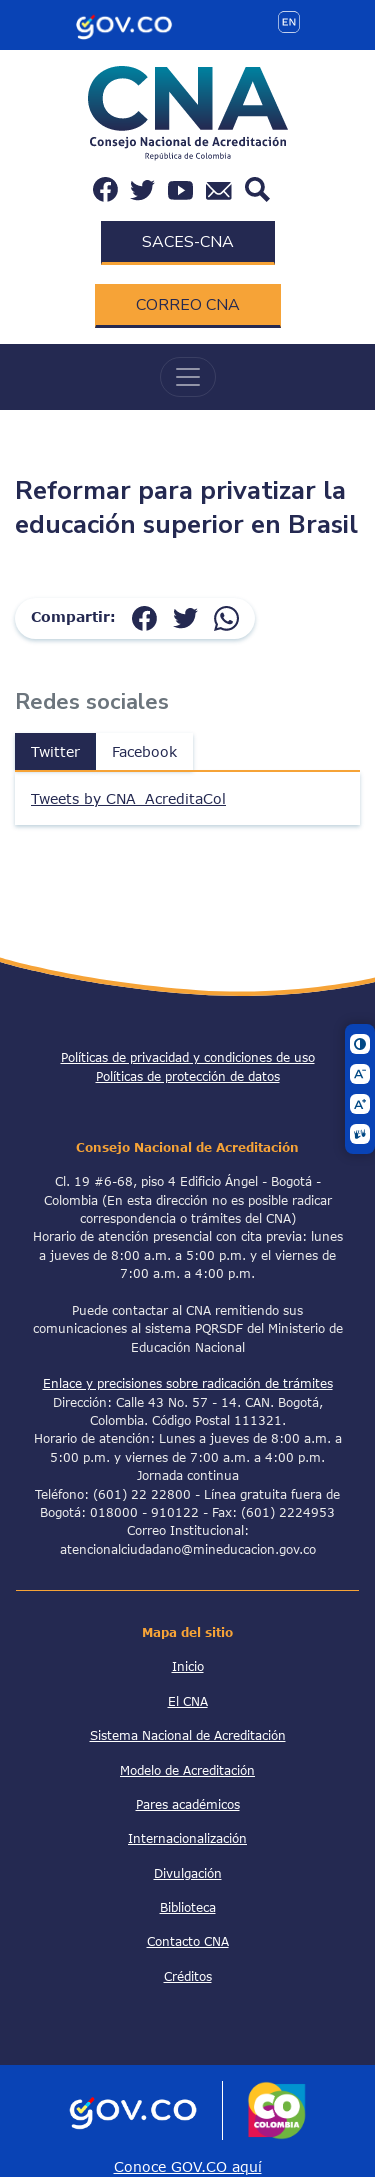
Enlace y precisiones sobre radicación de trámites (188, 1383)
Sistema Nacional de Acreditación (188, 1735)
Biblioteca (188, 1907)
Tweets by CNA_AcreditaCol (128, 798)
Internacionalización (187, 1838)
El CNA (188, 1701)
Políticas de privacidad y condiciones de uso (188, 1057)
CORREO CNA (188, 305)
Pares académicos (188, 1804)
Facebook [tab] (144, 751)
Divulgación (188, 1873)
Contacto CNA (188, 1941)
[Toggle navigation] (188, 377)
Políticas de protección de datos (188, 1076)
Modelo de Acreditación (187, 1770)
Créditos (188, 1976)
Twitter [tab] (55, 751)
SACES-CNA (188, 242)
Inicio (188, 1666)
